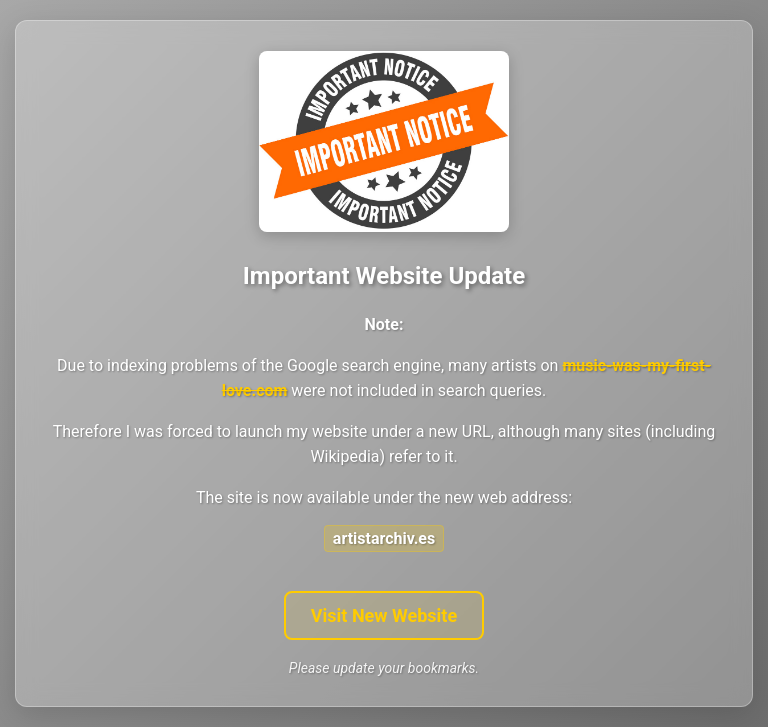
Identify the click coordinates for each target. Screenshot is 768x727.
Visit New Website (384, 615)
